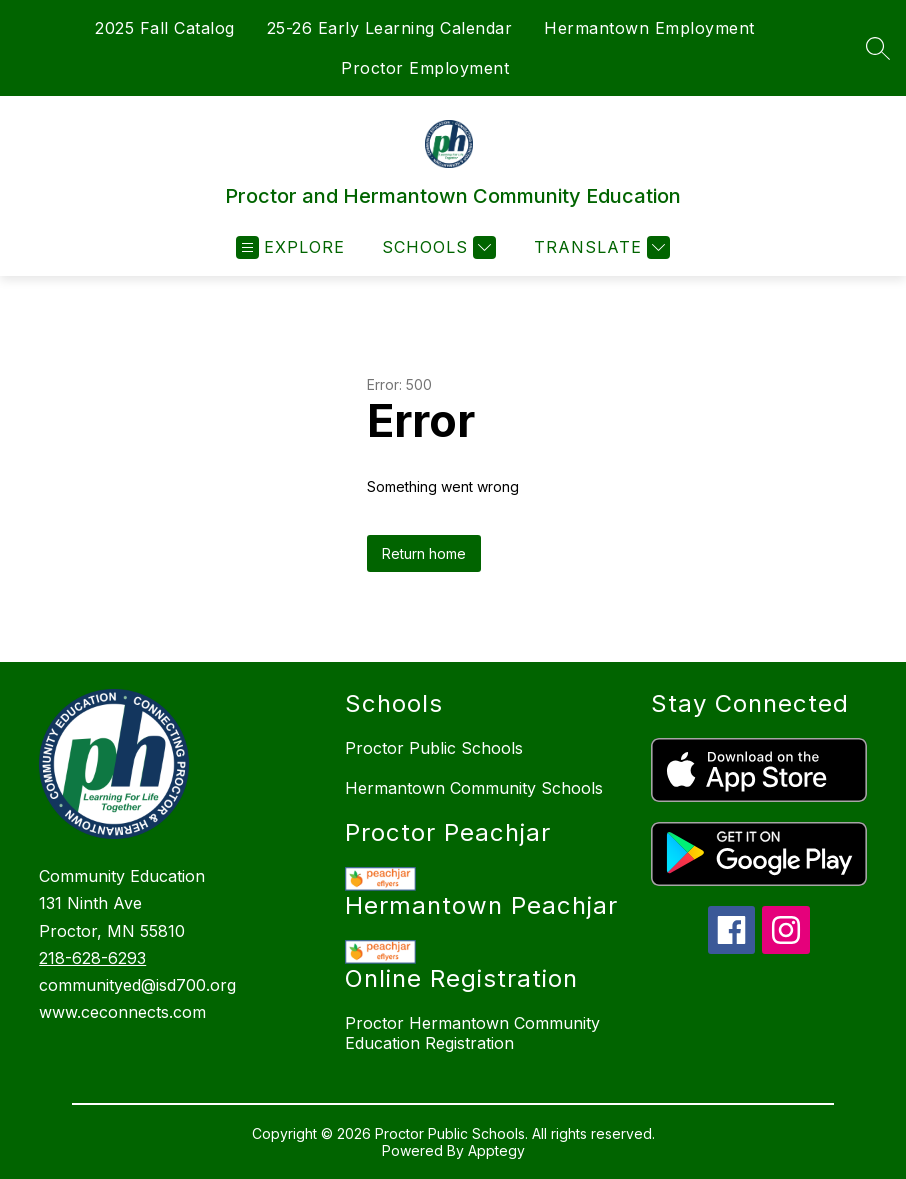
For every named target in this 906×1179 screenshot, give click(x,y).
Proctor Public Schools (434, 748)
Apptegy (496, 1150)
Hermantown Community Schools (474, 788)
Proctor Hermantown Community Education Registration (472, 1033)
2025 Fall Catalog (165, 28)
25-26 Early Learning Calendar (390, 28)
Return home (424, 553)
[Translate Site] (599, 247)
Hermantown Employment (649, 28)
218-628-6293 (92, 958)
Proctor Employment (425, 68)
